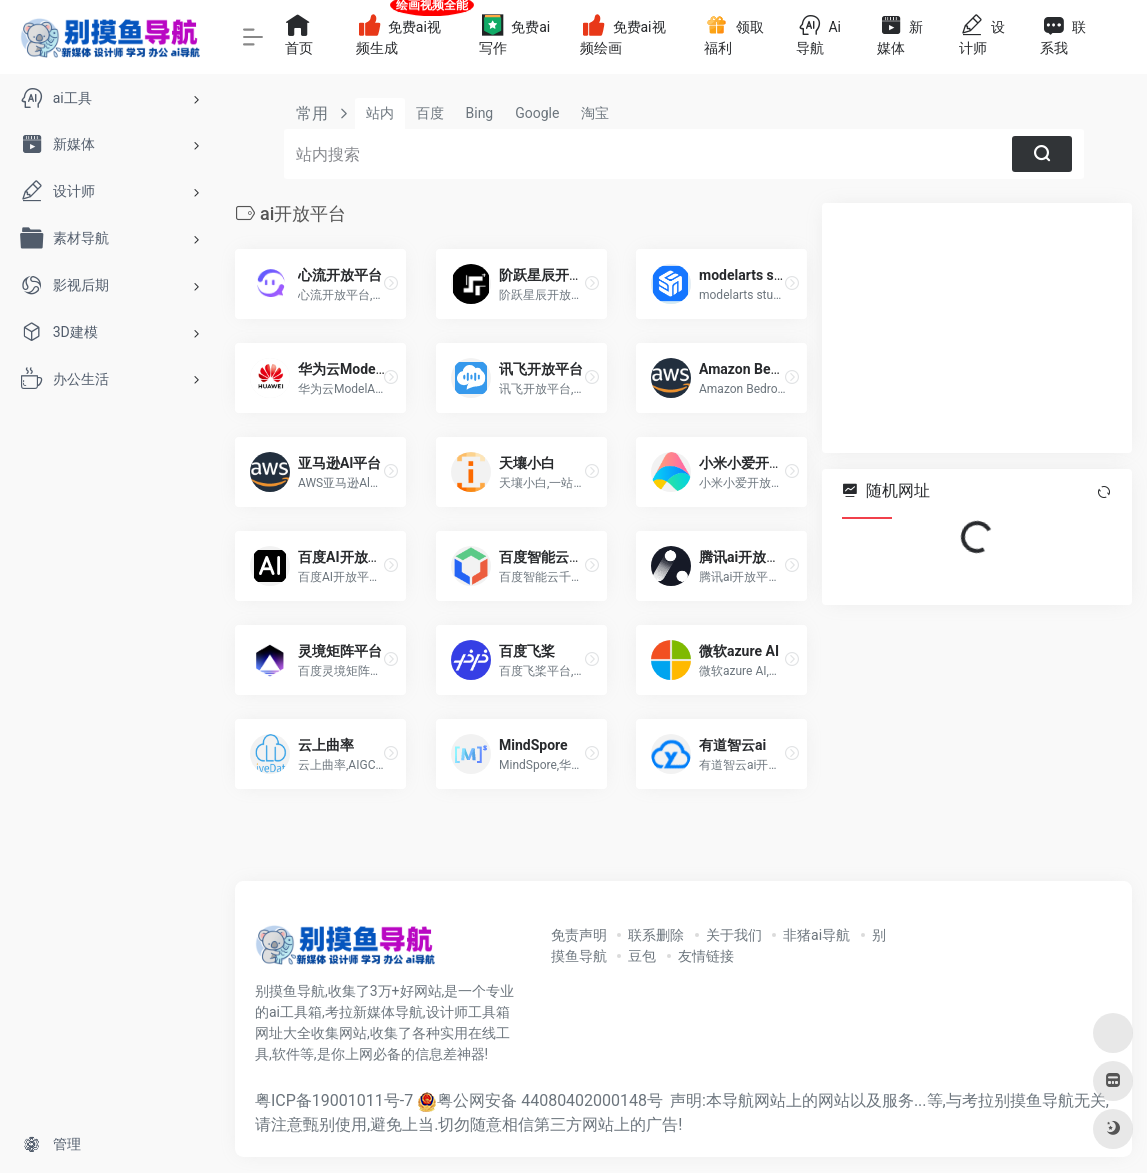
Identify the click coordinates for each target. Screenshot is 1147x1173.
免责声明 (579, 935)
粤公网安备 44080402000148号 (550, 1100)
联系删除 (656, 935)
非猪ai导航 (816, 935)
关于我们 (734, 935)
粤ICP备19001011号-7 (334, 1100)
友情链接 (706, 956)
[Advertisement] (977, 328)
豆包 (642, 956)
